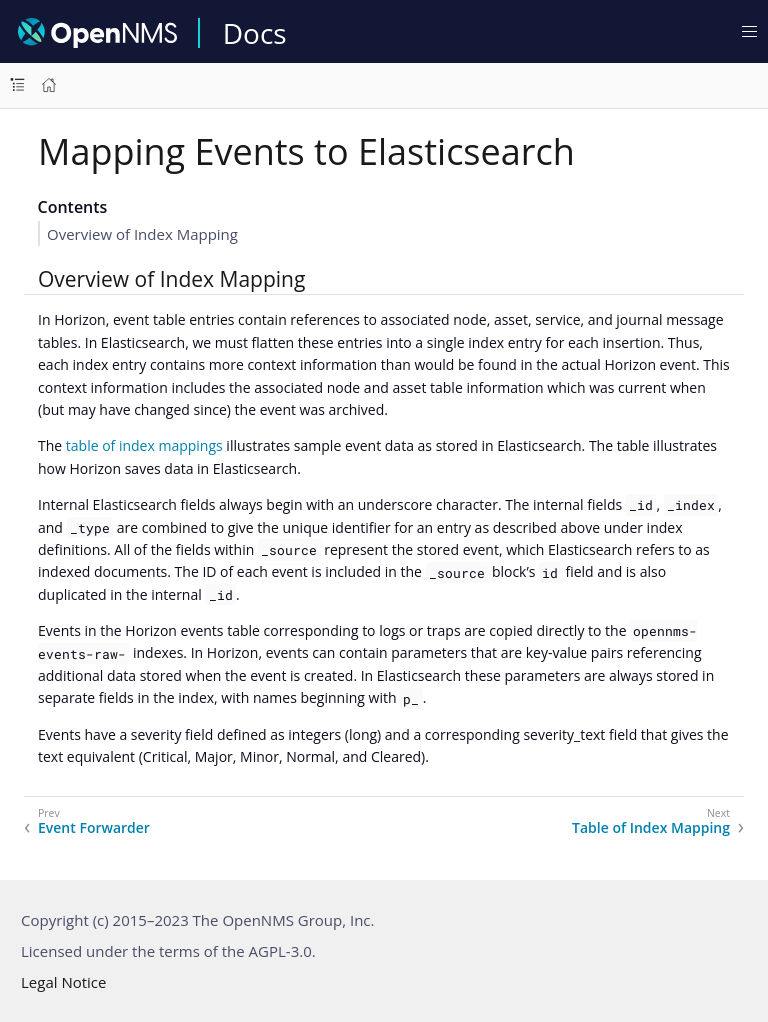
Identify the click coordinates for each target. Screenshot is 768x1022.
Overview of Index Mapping (142, 234)
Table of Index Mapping (651, 828)
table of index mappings (144, 445)
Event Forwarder (94, 828)
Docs (255, 33)
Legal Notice (63, 982)
